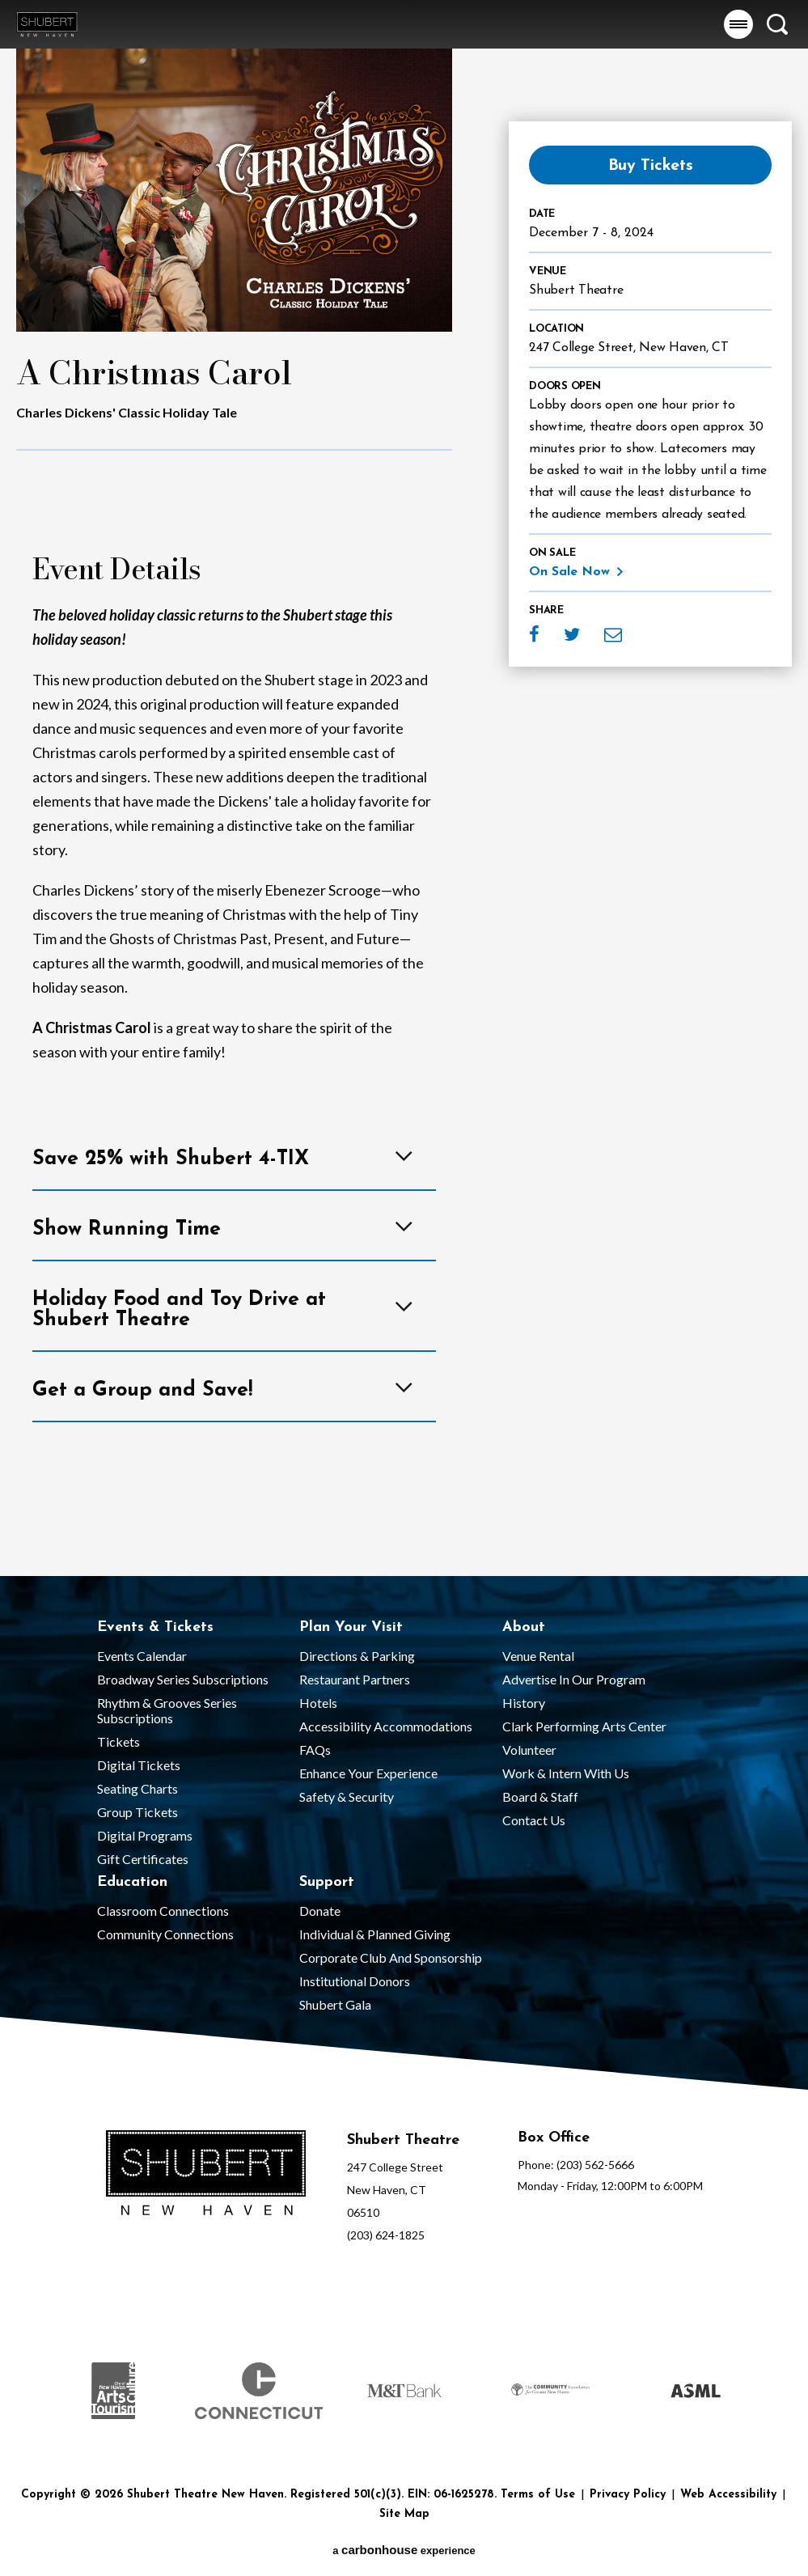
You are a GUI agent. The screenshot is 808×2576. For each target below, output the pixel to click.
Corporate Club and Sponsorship (390, 1957)
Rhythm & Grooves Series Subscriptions (167, 1710)
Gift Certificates (142, 1858)
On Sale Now (569, 572)
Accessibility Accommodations (385, 1726)
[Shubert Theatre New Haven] (206, 2174)
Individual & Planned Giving (375, 1934)
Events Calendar (142, 1655)
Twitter (572, 634)
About (523, 1627)
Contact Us (533, 1820)
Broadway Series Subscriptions (183, 1679)
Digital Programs (144, 1835)
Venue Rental (538, 1655)
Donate (320, 1910)
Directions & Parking (357, 1655)
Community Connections (165, 1934)
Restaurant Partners (354, 1679)
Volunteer (529, 1749)
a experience (404, 2550)
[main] (404, 788)
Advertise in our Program (573, 1679)
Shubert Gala (335, 2004)
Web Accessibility (728, 2495)
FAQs (315, 1749)
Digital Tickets (138, 1765)
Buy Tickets (650, 166)
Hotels (318, 1702)
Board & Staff (540, 1796)
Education (132, 1882)
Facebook (534, 634)
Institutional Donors (354, 1981)
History (523, 1702)
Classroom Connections (163, 1910)
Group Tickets (137, 1812)
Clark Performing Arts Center (584, 1726)
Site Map (404, 2514)
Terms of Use (538, 2495)
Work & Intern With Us (565, 1773)
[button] (738, 24)
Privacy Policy (628, 2495)
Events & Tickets (155, 1627)
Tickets (118, 1741)
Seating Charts (137, 1788)
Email (613, 634)
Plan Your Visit (351, 1627)
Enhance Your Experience (368, 1773)
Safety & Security (346, 1796)
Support (326, 1882)
